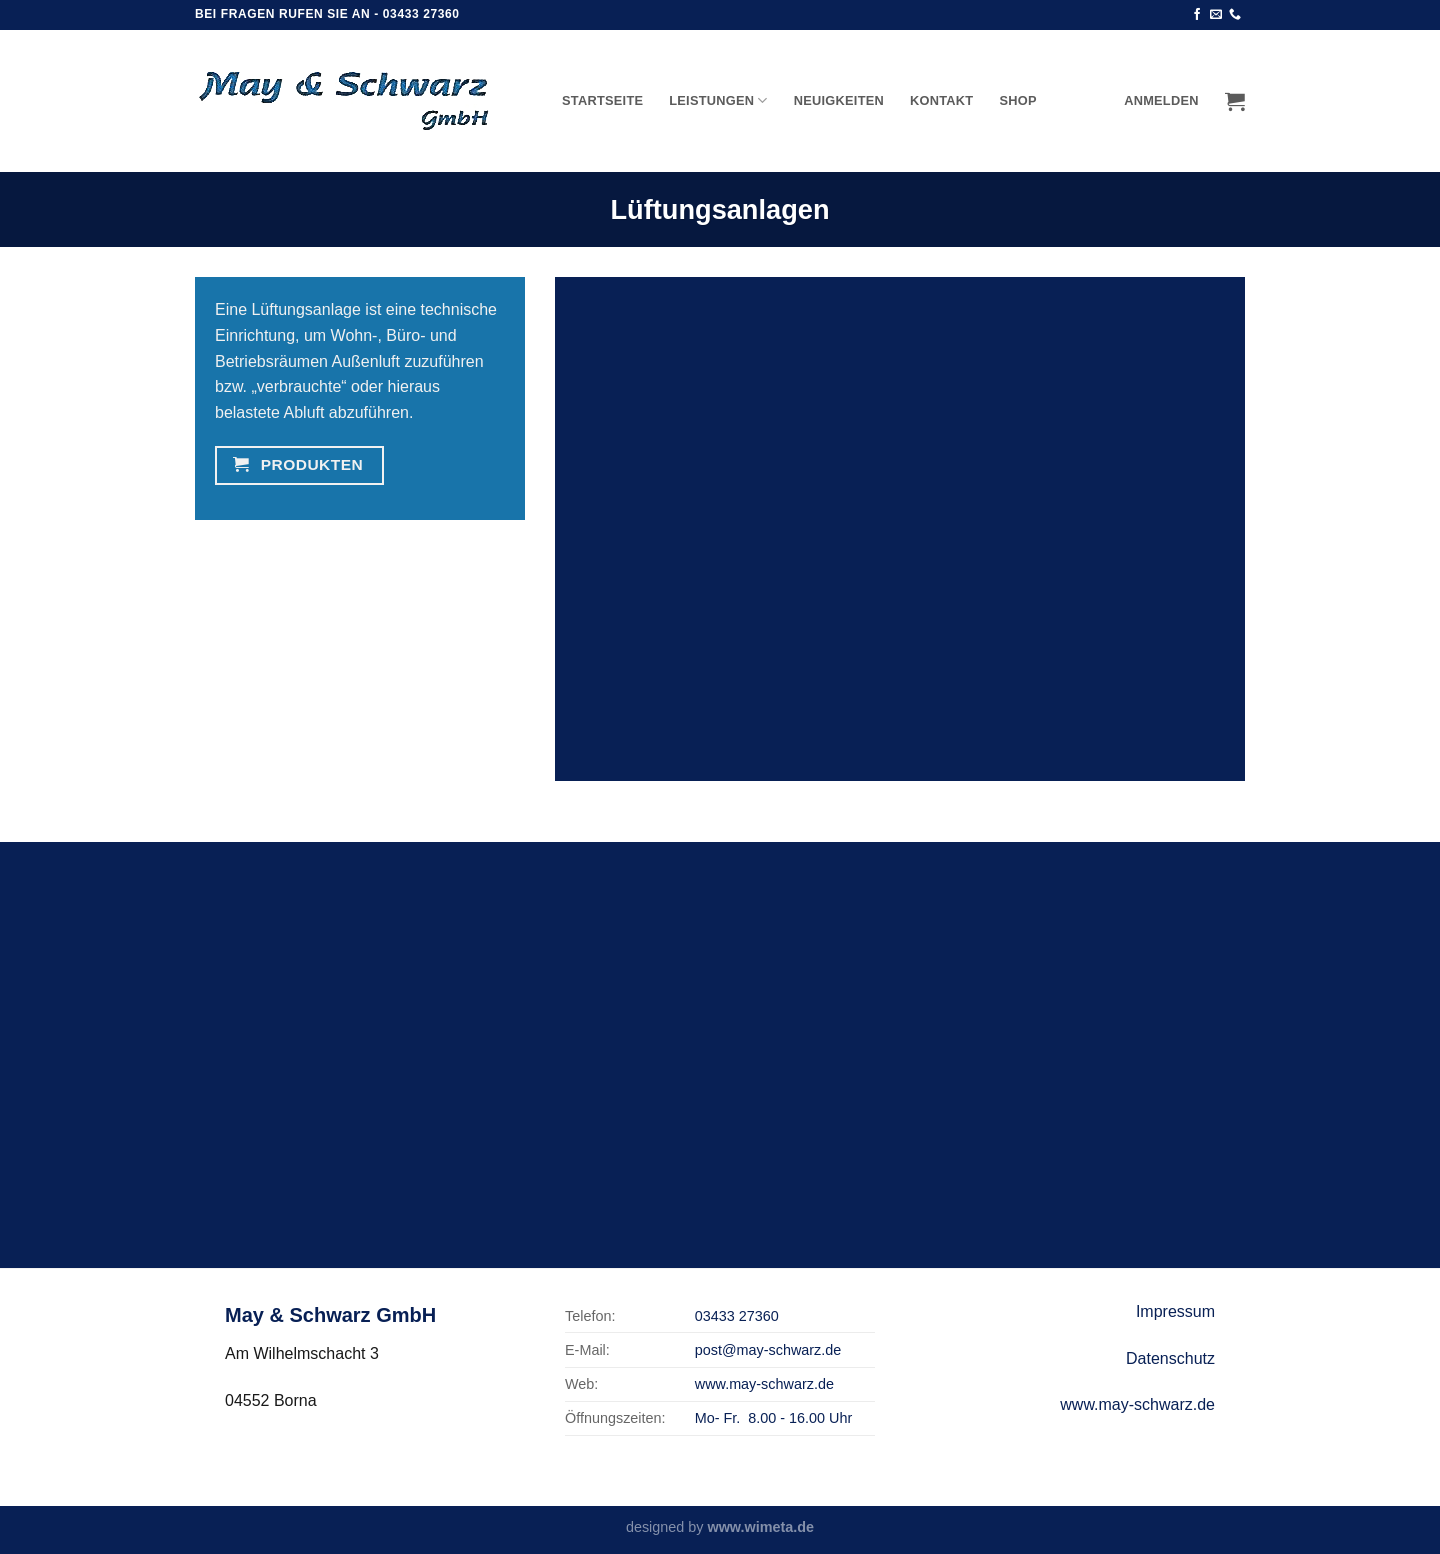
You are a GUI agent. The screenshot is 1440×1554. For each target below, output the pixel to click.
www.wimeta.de (760, 1527)
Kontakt (941, 100)
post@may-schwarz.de (768, 1350)
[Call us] (1235, 15)
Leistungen (718, 100)
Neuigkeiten (839, 100)
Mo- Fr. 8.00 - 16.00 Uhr (774, 1418)
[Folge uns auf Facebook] (1197, 15)
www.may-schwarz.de (764, 1384)
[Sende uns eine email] (1216, 15)
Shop (1017, 100)
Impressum (1175, 1311)
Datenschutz (1170, 1358)
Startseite (602, 100)
